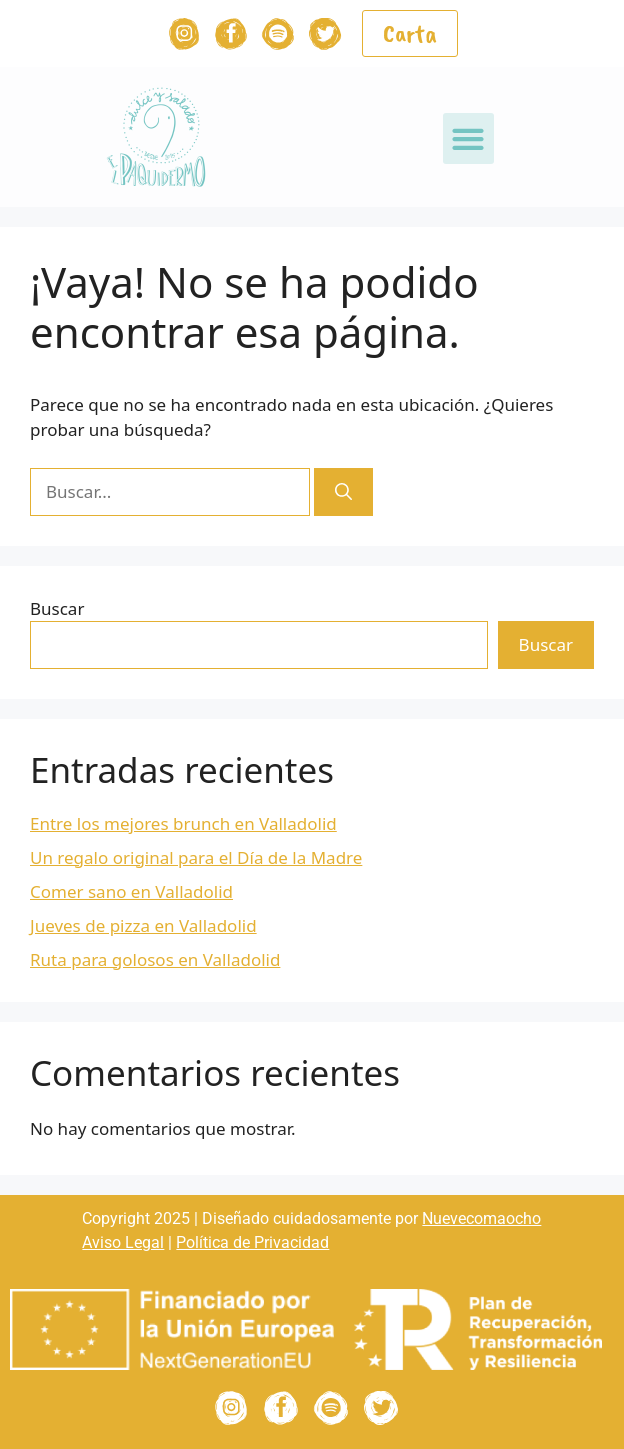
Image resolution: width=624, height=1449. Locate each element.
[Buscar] (343, 492)
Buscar (57, 608)
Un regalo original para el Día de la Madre (196, 857)
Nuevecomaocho (481, 1218)
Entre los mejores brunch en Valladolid (183, 823)
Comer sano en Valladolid (131, 891)
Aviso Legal (123, 1242)
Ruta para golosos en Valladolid (155, 959)
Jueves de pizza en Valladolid (143, 925)
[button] (468, 138)
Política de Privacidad (252, 1242)
